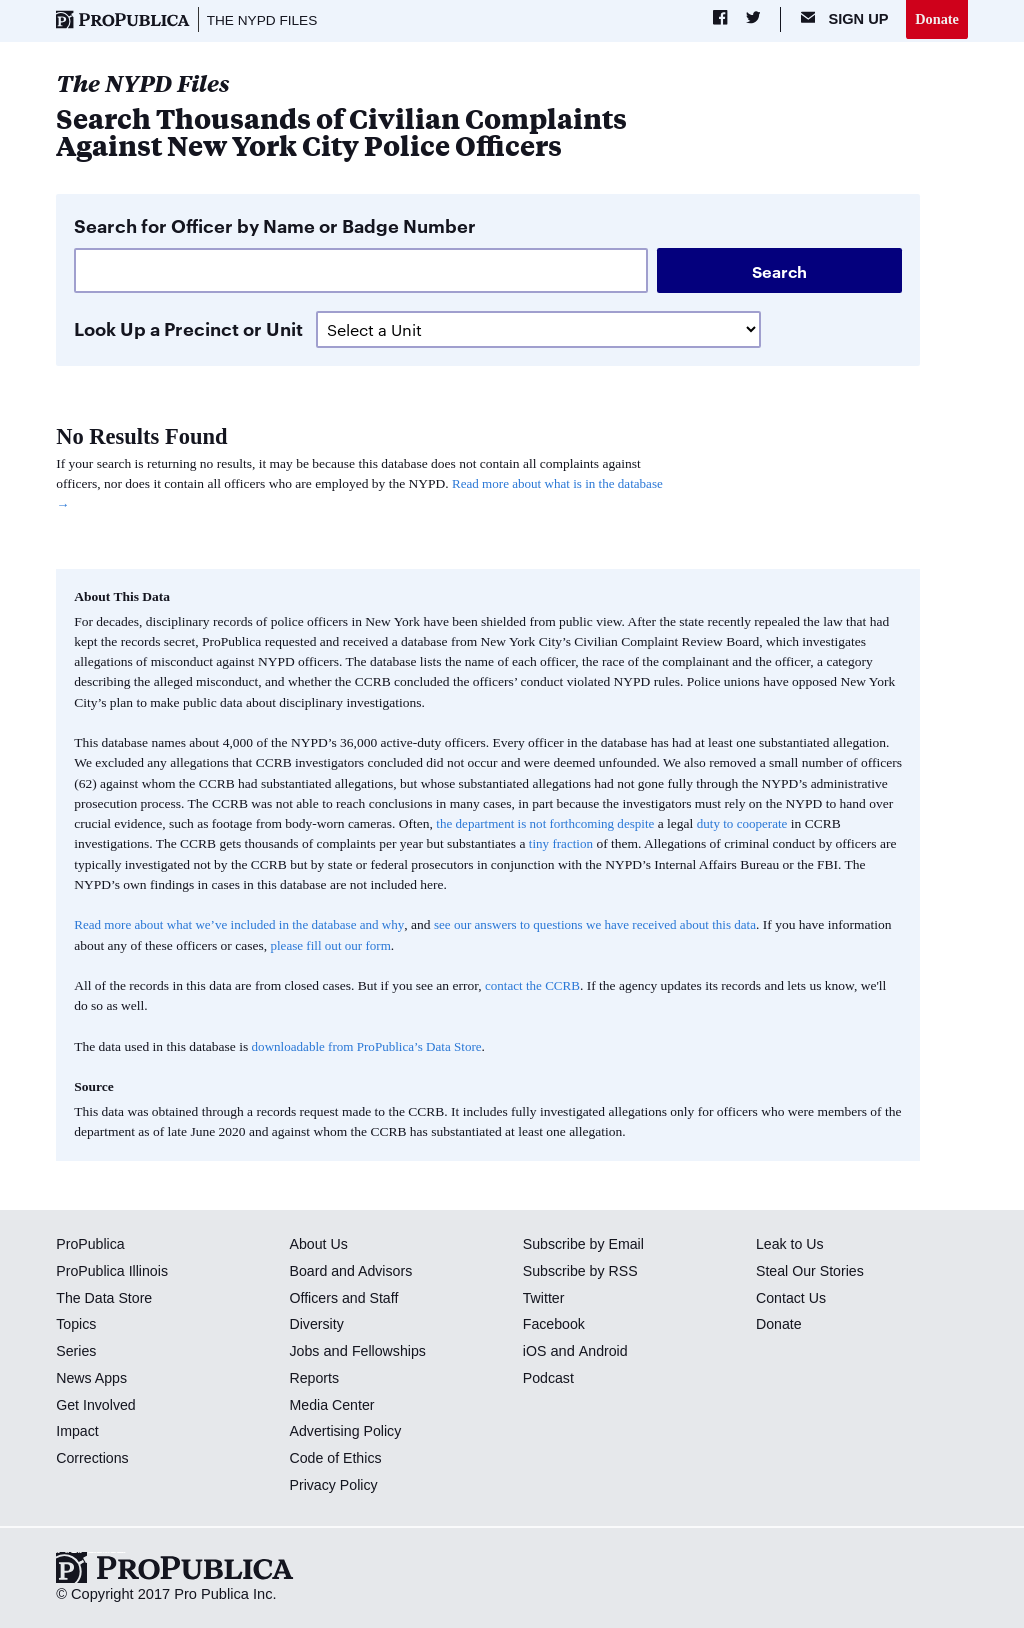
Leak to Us (791, 1245)
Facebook (555, 1325)
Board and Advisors (352, 1272)
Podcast (549, 1379)
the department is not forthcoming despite (548, 824)
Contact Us (792, 1299)
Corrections (93, 1459)
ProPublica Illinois (113, 1272)
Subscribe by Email (585, 1245)
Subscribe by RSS (582, 1272)
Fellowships (391, 1352)
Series (76, 1352)
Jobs (304, 1352)
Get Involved (97, 1406)
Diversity (317, 1325)
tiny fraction (562, 844)
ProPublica (91, 1245)
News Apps (92, 1379)
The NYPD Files (264, 20)
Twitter (544, 1299)
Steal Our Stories (811, 1272)
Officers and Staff (345, 1299)
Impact (78, 1432)
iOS (535, 1352)
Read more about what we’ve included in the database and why (244, 925)
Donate (936, 19)
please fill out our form (400, 946)
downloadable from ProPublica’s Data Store (371, 1047)
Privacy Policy (334, 1486)
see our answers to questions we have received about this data (610, 925)
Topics (76, 1325)
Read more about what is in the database (561, 484)
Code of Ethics (336, 1459)
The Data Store (105, 1299)
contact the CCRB (534, 986)
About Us (319, 1245)
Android (604, 1352)
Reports (314, 1379)
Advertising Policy (346, 1432)
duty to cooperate (751, 824)
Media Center (333, 1406)
